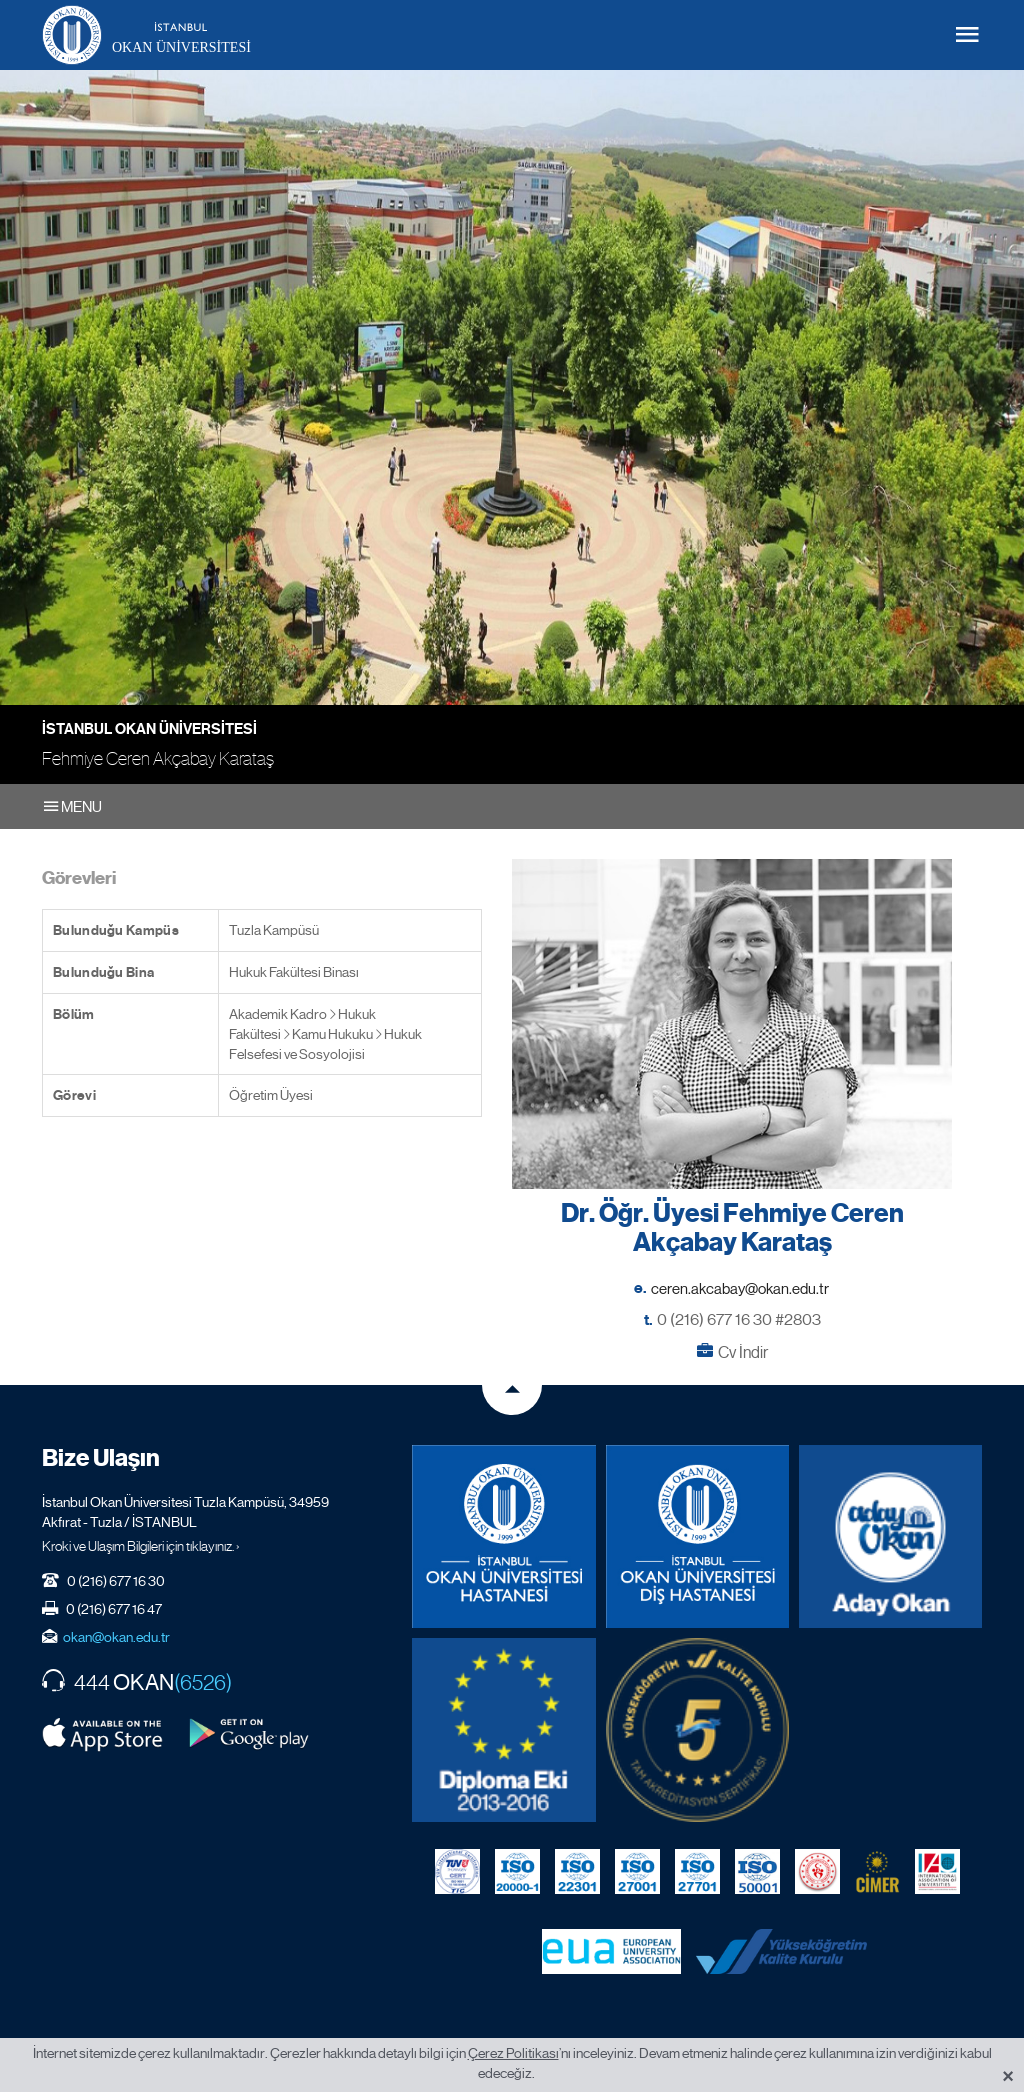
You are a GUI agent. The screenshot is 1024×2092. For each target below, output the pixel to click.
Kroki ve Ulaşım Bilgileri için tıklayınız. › (141, 1546)
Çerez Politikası (513, 2053)
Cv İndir (743, 1352)
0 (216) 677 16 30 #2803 (739, 1319)
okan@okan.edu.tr (116, 1637)
